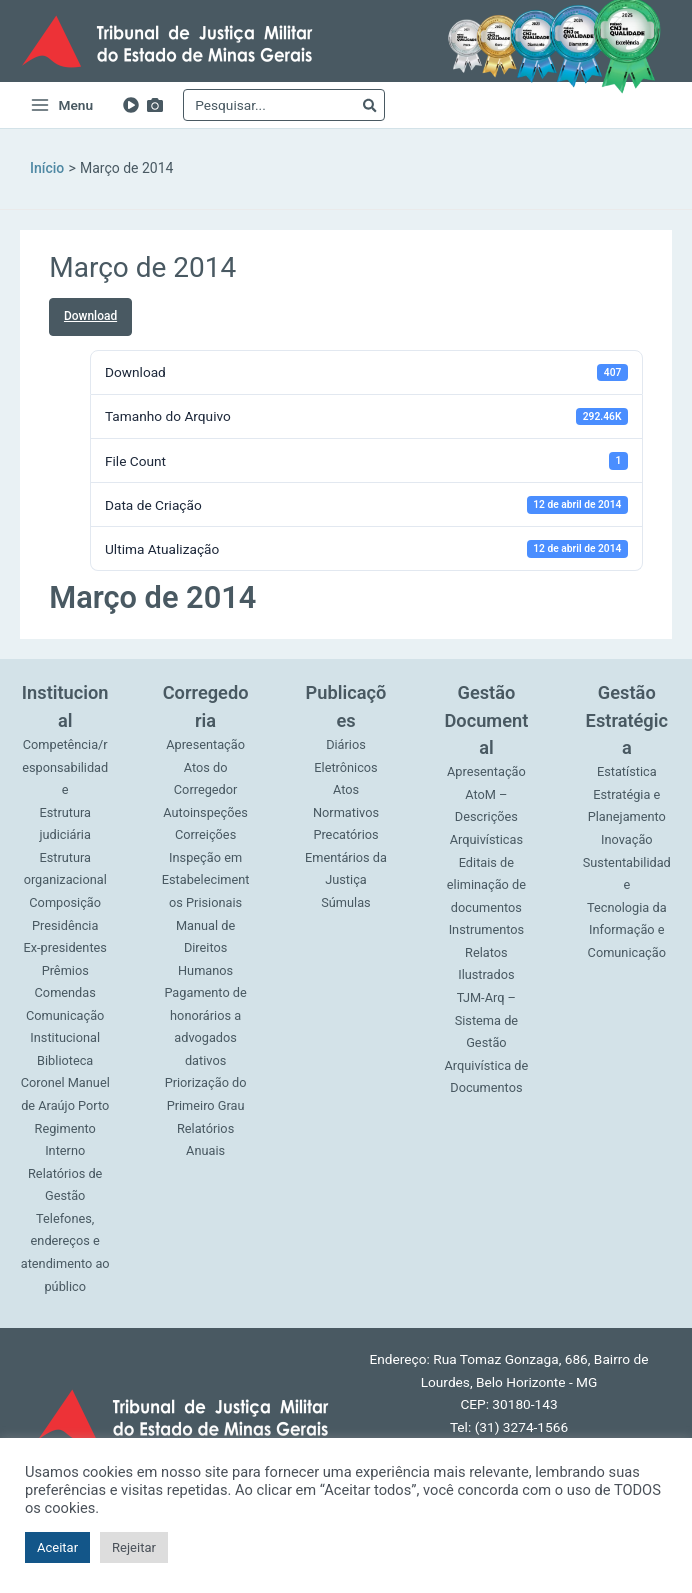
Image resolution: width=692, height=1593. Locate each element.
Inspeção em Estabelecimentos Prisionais (206, 880)
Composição (65, 902)
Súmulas (345, 902)
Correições (205, 834)
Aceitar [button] (57, 1547)
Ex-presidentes (64, 947)
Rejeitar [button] (134, 1547)
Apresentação (205, 744)
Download (90, 316)
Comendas (65, 992)
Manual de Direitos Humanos (205, 948)
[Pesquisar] (370, 105)
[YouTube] (131, 105)
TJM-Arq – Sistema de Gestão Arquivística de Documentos (486, 1042)
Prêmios (65, 970)
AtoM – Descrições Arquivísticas (486, 817)
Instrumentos (487, 929)
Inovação (627, 839)
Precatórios (345, 834)
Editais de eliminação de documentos (486, 885)
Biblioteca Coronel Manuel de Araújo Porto (65, 1083)
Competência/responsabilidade (65, 767)
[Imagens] (155, 105)
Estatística (627, 771)
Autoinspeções (205, 812)
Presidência (65, 925)
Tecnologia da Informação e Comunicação (627, 930)
